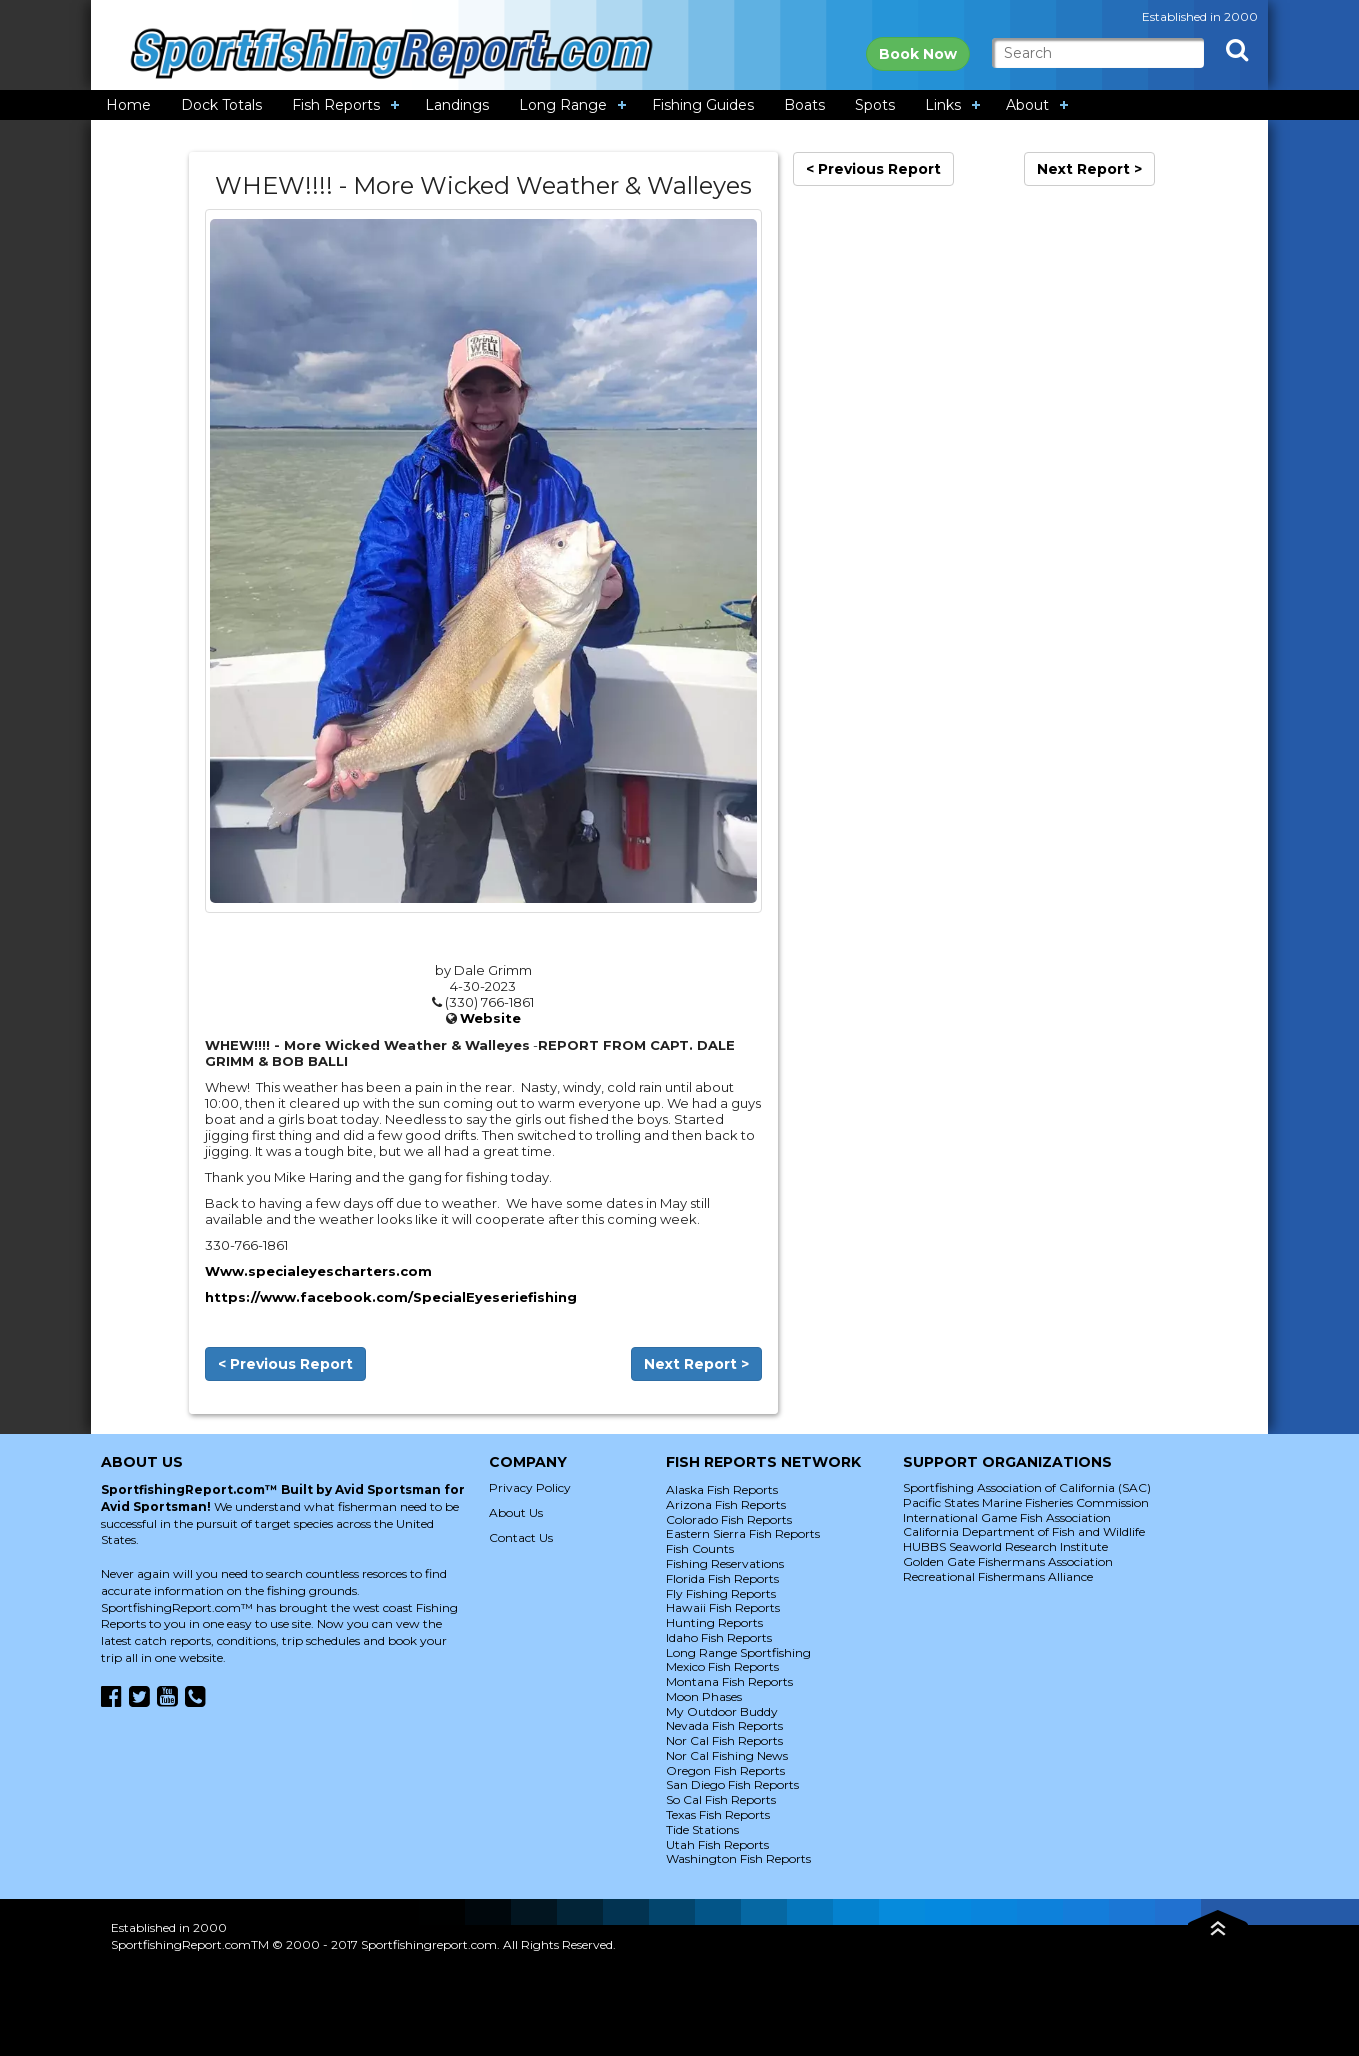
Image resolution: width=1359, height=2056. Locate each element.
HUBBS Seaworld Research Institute (1005, 1546)
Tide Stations (702, 1829)
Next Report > (696, 1364)
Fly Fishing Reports (721, 1593)
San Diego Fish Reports (732, 1784)
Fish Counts (700, 1548)
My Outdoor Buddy (722, 1711)
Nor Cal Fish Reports (724, 1740)
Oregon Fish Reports (725, 1770)
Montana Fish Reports (729, 1681)
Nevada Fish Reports (724, 1725)
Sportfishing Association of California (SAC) (1027, 1487)
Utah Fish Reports (717, 1844)
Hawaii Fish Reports (723, 1607)
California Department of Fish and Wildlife (1024, 1531)
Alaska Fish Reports (722, 1489)
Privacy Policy (530, 1487)
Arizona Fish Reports (726, 1504)
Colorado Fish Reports (729, 1519)
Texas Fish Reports (718, 1814)
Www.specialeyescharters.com (318, 1271)
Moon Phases (704, 1696)
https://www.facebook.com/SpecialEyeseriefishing (391, 1297)
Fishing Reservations (725, 1563)
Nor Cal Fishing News (727, 1755)
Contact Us (521, 1537)
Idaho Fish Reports (719, 1637)
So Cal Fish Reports (721, 1799)
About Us (516, 1512)
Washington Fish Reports (738, 1858)
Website (490, 1018)
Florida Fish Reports (722, 1578)
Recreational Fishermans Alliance (998, 1576)
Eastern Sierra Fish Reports (743, 1533)
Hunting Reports (714, 1622)
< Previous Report (285, 1364)
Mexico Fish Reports (722, 1666)
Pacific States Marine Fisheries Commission (1026, 1502)
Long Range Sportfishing (738, 1652)
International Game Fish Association (1007, 1517)
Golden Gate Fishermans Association (1008, 1561)
